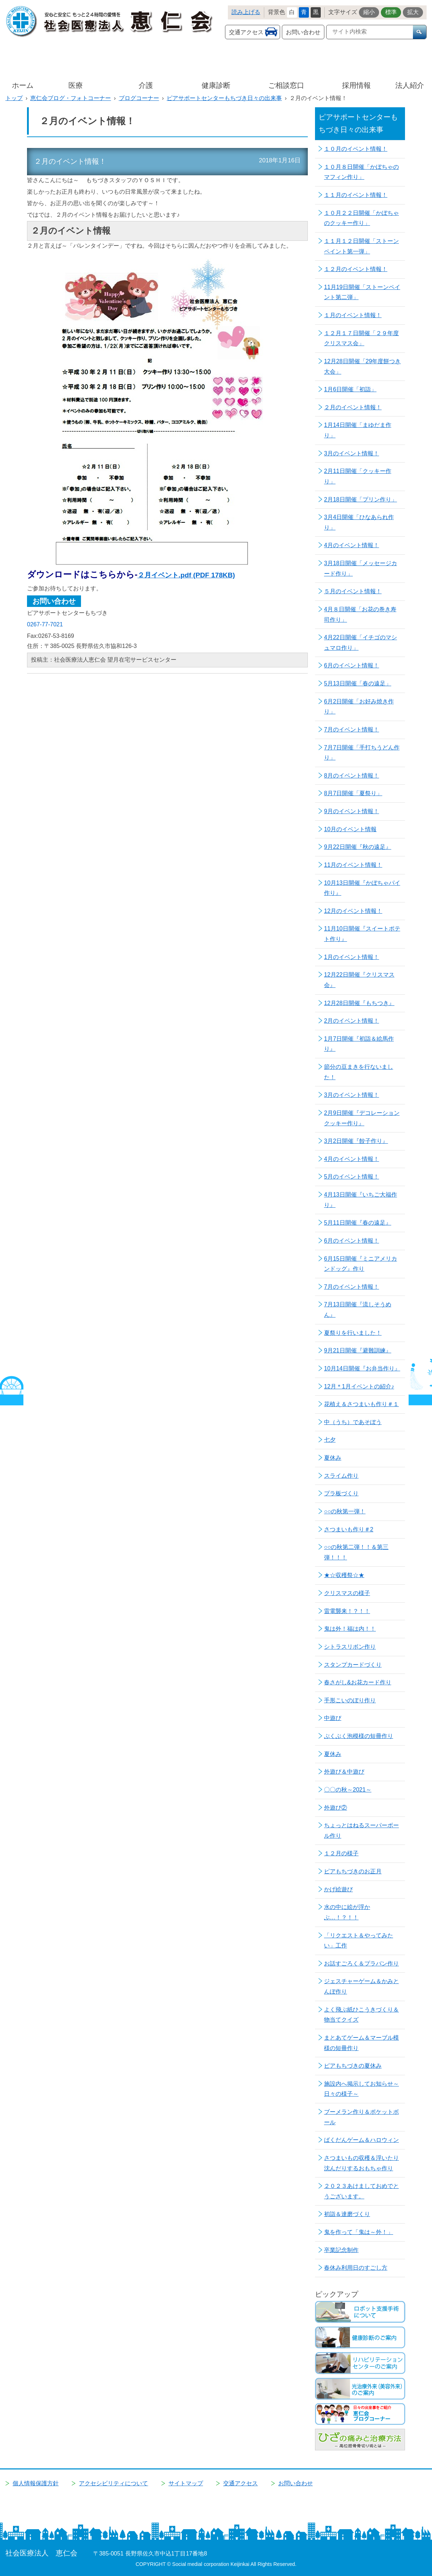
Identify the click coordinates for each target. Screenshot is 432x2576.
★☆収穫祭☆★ (344, 1575)
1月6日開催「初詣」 (350, 389)
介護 (146, 85)
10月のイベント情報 (350, 829)
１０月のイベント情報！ (355, 149)
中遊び (332, 1718)
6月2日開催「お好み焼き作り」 (359, 706)
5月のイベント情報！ (351, 1177)
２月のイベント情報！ (353, 407)
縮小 (369, 12)
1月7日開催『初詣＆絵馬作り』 (359, 1044)
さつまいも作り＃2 (348, 1529)
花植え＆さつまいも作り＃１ (361, 1404)
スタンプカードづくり (353, 1665)
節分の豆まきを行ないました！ (358, 1072)
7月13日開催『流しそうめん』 (357, 1309)
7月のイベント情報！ (351, 729)
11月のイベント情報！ (353, 865)
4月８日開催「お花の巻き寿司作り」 (360, 614)
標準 (391, 12)
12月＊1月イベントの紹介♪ (359, 1386)
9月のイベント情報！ (351, 811)
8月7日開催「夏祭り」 (353, 793)
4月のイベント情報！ (351, 545)
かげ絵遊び (338, 1889)
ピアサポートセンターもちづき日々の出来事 (224, 98)
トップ (14, 98)
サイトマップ (185, 2483)
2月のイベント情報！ (351, 1021)
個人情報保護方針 (36, 2483)
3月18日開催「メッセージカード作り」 (360, 568)
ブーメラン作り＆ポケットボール (361, 2117)
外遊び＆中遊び (344, 1772)
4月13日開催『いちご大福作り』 (360, 1200)
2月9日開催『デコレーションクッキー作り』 (362, 1118)
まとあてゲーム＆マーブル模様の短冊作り (361, 2043)
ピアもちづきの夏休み (353, 2066)
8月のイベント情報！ (351, 776)
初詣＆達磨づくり (347, 2214)
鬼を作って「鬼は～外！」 (358, 2232)
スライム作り (341, 1476)
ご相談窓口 (286, 85)
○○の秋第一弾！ (344, 1511)
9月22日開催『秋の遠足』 (357, 847)
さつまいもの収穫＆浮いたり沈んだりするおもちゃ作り (361, 2163)
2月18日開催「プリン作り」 (360, 499)
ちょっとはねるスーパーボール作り (361, 1830)
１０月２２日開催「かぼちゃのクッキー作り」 (361, 218)
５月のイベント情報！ (353, 591)
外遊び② (335, 1808)
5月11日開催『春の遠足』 (357, 1223)
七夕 (330, 1440)
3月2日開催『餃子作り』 (356, 1141)
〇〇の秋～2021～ (348, 1790)
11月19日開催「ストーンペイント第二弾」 (362, 292)
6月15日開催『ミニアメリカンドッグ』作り (360, 1264)
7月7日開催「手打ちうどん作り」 (362, 752)
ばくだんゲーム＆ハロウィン (361, 2140)
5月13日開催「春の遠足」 (357, 683)
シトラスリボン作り (350, 1647)
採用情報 (356, 85)
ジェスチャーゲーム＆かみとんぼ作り (361, 1986)
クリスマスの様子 (347, 1593)
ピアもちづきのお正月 (353, 1871)
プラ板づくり (341, 1493)
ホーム (22, 85)
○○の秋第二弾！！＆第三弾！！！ (356, 1552)
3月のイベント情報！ (351, 453)
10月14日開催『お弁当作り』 (362, 1368)
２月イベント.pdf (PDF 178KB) (186, 575)
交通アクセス (246, 32)
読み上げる (245, 12)
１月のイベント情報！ (353, 315)
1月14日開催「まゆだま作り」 (357, 430)
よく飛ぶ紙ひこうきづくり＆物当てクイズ (361, 2015)
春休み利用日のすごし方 (355, 2268)
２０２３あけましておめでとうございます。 (361, 2191)
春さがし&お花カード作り (357, 1682)
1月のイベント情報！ (351, 957)
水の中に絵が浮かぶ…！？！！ (347, 1912)
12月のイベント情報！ (353, 911)
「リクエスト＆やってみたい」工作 (358, 1940)
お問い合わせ (303, 32)
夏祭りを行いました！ (353, 1333)
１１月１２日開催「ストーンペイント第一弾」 (361, 246)
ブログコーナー (139, 98)
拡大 (413, 12)
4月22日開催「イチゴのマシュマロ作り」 (360, 642)
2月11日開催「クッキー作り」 (357, 476)
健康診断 (216, 85)
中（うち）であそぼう (353, 1422)
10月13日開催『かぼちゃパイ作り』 (362, 888)
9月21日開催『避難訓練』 (357, 1350)
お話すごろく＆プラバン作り (361, 1963)
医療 (75, 85)
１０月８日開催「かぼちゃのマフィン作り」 (361, 172)
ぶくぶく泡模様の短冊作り (358, 1736)
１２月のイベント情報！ (355, 269)
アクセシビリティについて (113, 2483)
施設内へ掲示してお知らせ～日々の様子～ (361, 2089)
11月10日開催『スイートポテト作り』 (362, 934)
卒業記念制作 (341, 2250)
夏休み (332, 1458)
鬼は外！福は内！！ (350, 1629)
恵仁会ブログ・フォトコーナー (70, 98)
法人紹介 (409, 85)
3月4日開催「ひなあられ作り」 (359, 522)
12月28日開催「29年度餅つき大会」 (362, 366)
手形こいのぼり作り (350, 1700)
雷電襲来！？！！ (347, 1611)
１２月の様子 (341, 1853)
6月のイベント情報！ (351, 665)
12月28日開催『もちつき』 (359, 1003)
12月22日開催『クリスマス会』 (359, 980)
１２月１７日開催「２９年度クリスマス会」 (361, 338)
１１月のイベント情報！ (355, 195)
